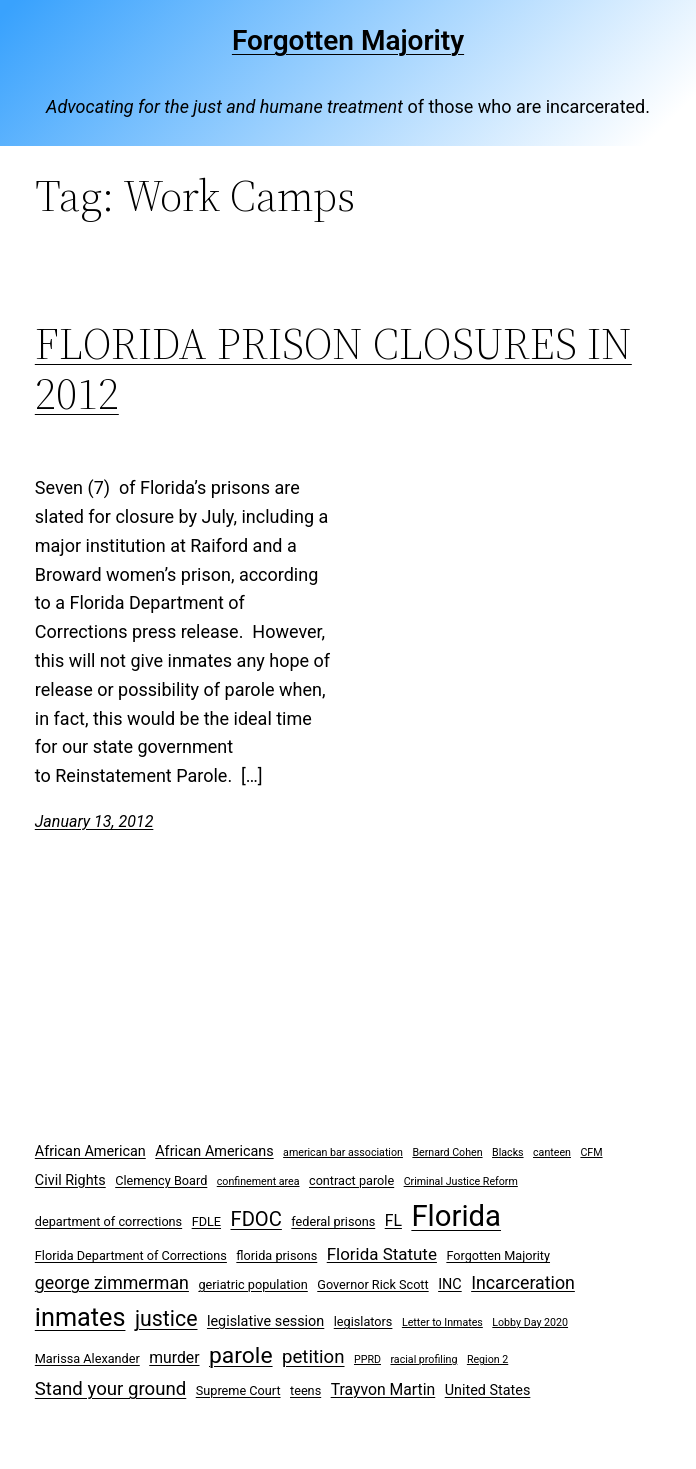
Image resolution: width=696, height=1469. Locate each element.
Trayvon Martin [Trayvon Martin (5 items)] (383, 1389)
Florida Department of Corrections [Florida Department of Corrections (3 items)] (131, 1255)
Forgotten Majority (348, 40)
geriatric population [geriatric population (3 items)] (252, 1284)
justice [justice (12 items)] (166, 1318)
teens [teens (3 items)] (305, 1390)
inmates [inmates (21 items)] (80, 1317)
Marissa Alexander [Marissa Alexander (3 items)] (87, 1358)
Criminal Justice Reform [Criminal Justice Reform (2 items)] (461, 1181)
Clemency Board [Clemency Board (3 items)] (161, 1180)
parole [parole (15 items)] (241, 1355)
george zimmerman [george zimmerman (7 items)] (112, 1282)
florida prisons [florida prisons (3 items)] (276, 1255)
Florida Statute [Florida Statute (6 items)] (382, 1254)
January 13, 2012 (94, 821)
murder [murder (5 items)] (174, 1357)
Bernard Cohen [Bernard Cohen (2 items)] (447, 1152)
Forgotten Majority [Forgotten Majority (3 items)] (498, 1255)
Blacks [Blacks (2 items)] (508, 1152)
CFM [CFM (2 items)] (591, 1152)
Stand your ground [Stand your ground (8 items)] (110, 1389)
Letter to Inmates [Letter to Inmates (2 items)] (442, 1322)
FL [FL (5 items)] (393, 1220)
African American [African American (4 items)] (90, 1151)
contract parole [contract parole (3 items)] (351, 1180)
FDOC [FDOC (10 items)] (256, 1219)
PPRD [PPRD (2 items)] (367, 1359)
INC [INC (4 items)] (450, 1284)
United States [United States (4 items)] (488, 1390)
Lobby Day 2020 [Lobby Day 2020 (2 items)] (530, 1322)
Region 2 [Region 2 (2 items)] (487, 1359)
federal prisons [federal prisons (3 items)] (333, 1221)
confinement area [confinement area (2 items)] (258, 1181)
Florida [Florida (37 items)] (456, 1216)
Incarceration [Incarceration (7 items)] (523, 1282)
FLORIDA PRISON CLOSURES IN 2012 (333, 369)
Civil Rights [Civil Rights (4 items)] (70, 1180)
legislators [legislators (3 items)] (363, 1321)
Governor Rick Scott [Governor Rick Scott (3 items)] (372, 1284)
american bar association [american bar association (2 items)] (343, 1152)
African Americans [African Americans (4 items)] (214, 1151)
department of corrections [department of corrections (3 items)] (108, 1221)
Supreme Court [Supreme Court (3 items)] (238, 1390)
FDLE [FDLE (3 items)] (206, 1221)
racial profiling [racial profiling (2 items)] (423, 1359)
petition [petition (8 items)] (313, 1357)
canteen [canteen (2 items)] (552, 1152)
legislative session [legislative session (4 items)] (265, 1321)
